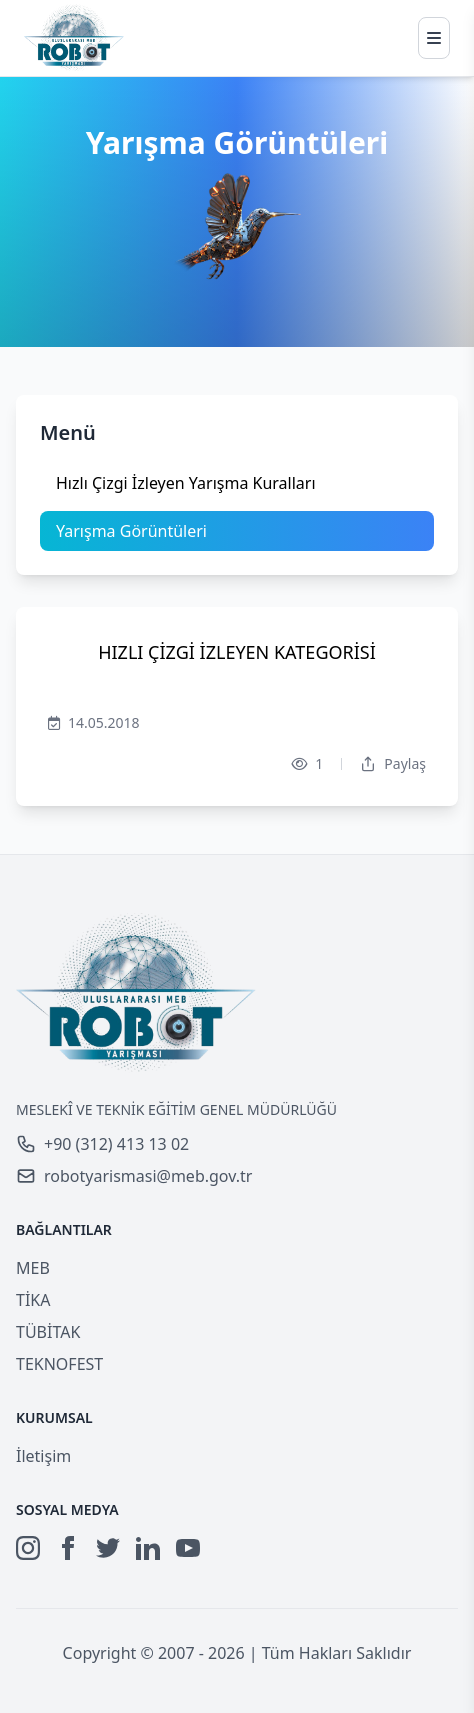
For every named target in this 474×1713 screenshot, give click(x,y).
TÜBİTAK (48, 1332)
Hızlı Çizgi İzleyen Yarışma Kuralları (186, 483)
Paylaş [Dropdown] (393, 763)
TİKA (33, 1300)
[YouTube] (188, 1548)
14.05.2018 (94, 723)
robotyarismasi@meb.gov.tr (134, 1176)
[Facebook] (68, 1548)
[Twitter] (108, 1548)
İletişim (43, 1456)
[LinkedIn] (148, 1548)
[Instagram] (28, 1548)
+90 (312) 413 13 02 (102, 1144)
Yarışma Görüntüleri (131, 531)
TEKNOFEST (59, 1364)
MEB (33, 1268)
